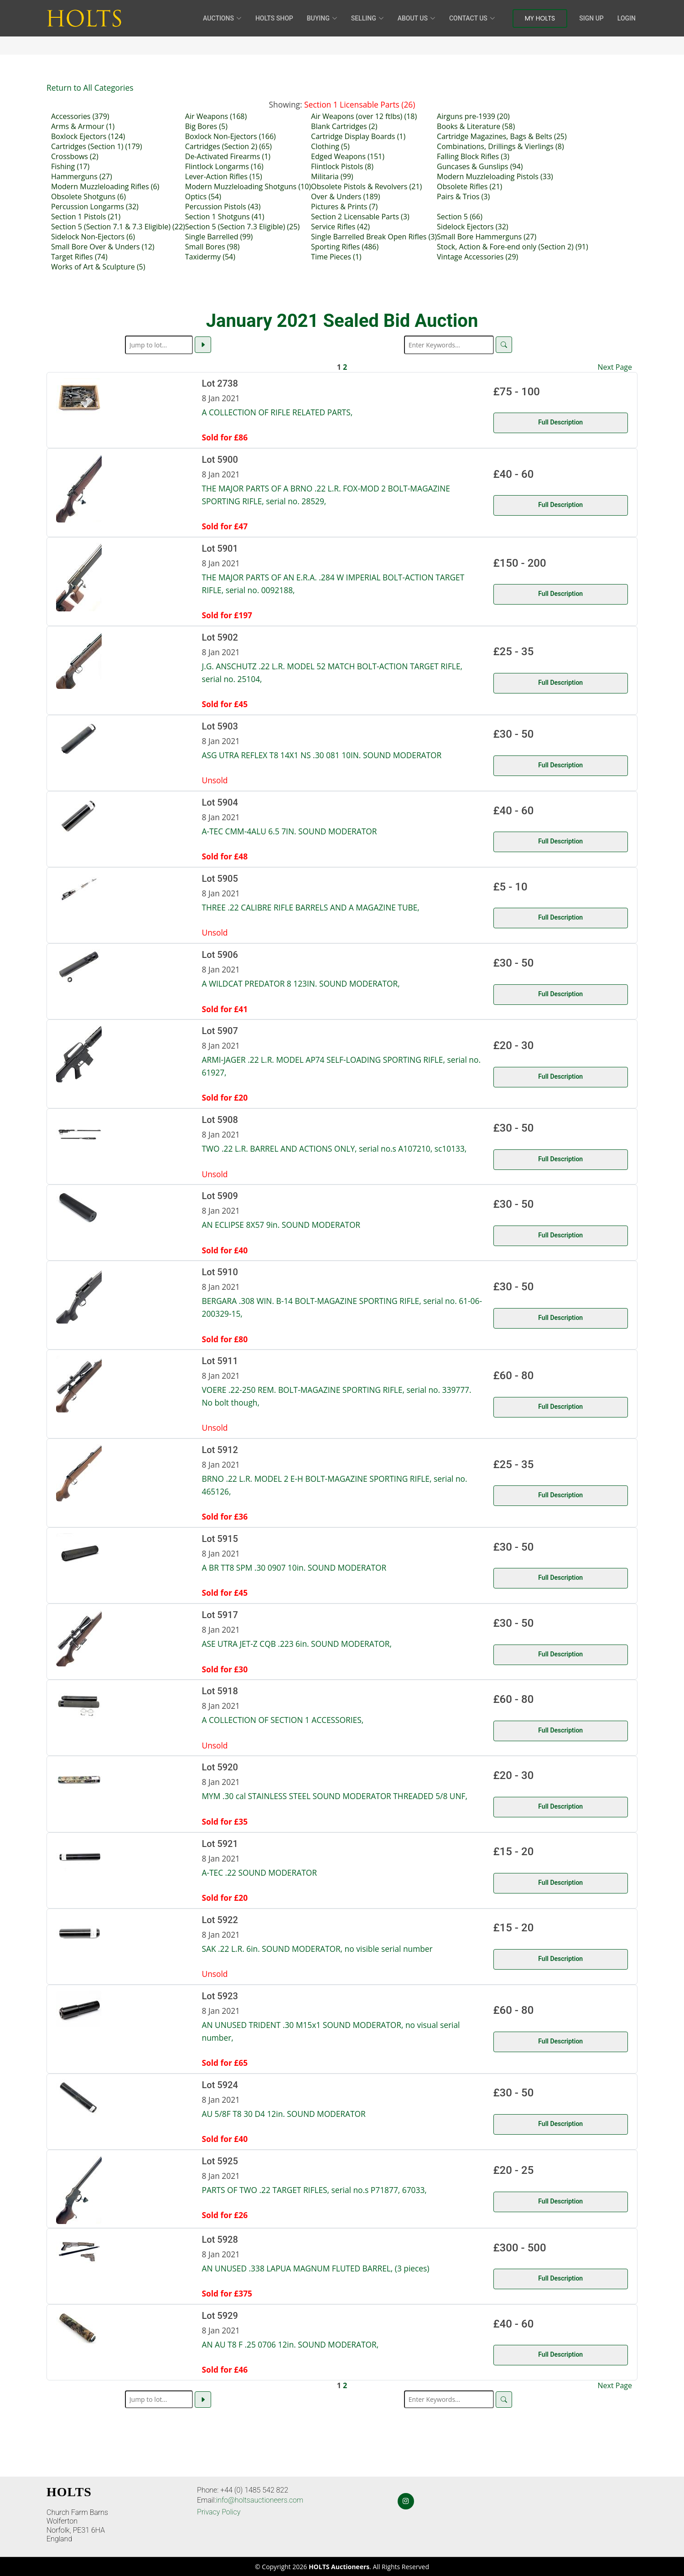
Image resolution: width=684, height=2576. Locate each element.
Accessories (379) (80, 116)
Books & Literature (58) (476, 126)
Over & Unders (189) (345, 196)
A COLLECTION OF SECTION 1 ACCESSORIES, (283, 1719)
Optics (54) (203, 196)
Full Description (560, 422)
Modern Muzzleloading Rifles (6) (105, 186)
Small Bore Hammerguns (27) (486, 237)
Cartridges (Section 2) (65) (228, 146)
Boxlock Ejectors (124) (88, 136)
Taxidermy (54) (210, 257)
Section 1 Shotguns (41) (224, 217)
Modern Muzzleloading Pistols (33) (495, 176)
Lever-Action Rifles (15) (223, 176)
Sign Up (591, 18)
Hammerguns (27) (81, 176)
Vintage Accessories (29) (477, 257)
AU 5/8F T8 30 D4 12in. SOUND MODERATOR (284, 2113)
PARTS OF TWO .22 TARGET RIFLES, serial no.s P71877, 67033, (314, 2189)
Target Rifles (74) (79, 257)
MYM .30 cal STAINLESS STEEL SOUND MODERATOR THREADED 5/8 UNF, (334, 1795)
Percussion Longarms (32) (95, 207)
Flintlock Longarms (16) (224, 166)
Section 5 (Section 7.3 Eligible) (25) (242, 227)
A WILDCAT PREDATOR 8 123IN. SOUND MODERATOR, (301, 983)
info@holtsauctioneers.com (259, 2500)
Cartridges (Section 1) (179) (96, 146)
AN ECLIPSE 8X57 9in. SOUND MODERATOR (281, 1224)
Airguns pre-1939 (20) (473, 116)
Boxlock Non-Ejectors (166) (230, 136)
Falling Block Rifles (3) (473, 156)
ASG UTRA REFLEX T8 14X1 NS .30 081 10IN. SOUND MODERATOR (322, 755)
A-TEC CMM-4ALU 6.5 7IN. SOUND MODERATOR (289, 831)
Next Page (615, 367)
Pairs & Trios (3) (463, 196)
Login (626, 18)
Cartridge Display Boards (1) (358, 136)
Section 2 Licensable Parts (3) (360, 217)
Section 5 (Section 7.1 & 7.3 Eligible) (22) (118, 227)
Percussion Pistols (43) (223, 207)
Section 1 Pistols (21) (85, 217)
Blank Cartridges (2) (344, 126)
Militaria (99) (332, 176)
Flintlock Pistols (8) (342, 166)
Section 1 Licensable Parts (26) (359, 104)
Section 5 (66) (459, 217)
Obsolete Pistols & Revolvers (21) (366, 186)
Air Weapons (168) (216, 116)
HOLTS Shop (274, 18)
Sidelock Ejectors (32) (472, 227)
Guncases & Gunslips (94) (480, 166)
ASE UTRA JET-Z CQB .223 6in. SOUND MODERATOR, (297, 1643)
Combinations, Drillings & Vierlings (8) (500, 146)
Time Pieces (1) (336, 257)
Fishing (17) (70, 166)
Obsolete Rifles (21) (469, 186)
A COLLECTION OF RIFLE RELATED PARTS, (277, 412)
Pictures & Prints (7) (344, 207)
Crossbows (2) (74, 156)
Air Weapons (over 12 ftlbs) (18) (364, 116)
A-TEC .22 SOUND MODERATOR (259, 1872)
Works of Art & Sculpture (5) (98, 267)
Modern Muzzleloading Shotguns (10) (248, 186)
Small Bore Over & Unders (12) (103, 247)
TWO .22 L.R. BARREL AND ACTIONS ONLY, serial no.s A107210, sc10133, (334, 1148)
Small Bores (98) (212, 247)
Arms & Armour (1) (82, 126)
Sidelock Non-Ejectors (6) (93, 237)
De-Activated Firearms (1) (227, 156)
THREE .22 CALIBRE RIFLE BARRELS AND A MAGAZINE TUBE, (311, 907)
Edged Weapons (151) (347, 156)
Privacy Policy (218, 2512)
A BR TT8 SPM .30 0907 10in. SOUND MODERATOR (294, 1567)
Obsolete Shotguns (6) (88, 196)
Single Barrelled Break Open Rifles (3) (374, 237)
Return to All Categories (90, 87)
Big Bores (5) (206, 126)
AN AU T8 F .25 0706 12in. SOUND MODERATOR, (290, 2344)
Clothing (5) (330, 146)
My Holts (540, 18)
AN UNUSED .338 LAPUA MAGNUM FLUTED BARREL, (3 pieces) (316, 2268)
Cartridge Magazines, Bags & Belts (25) (502, 136)
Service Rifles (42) (340, 227)
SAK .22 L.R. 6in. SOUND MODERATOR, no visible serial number (317, 1948)
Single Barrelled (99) (219, 237)
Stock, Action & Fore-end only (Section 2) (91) (512, 247)
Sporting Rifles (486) (344, 247)
